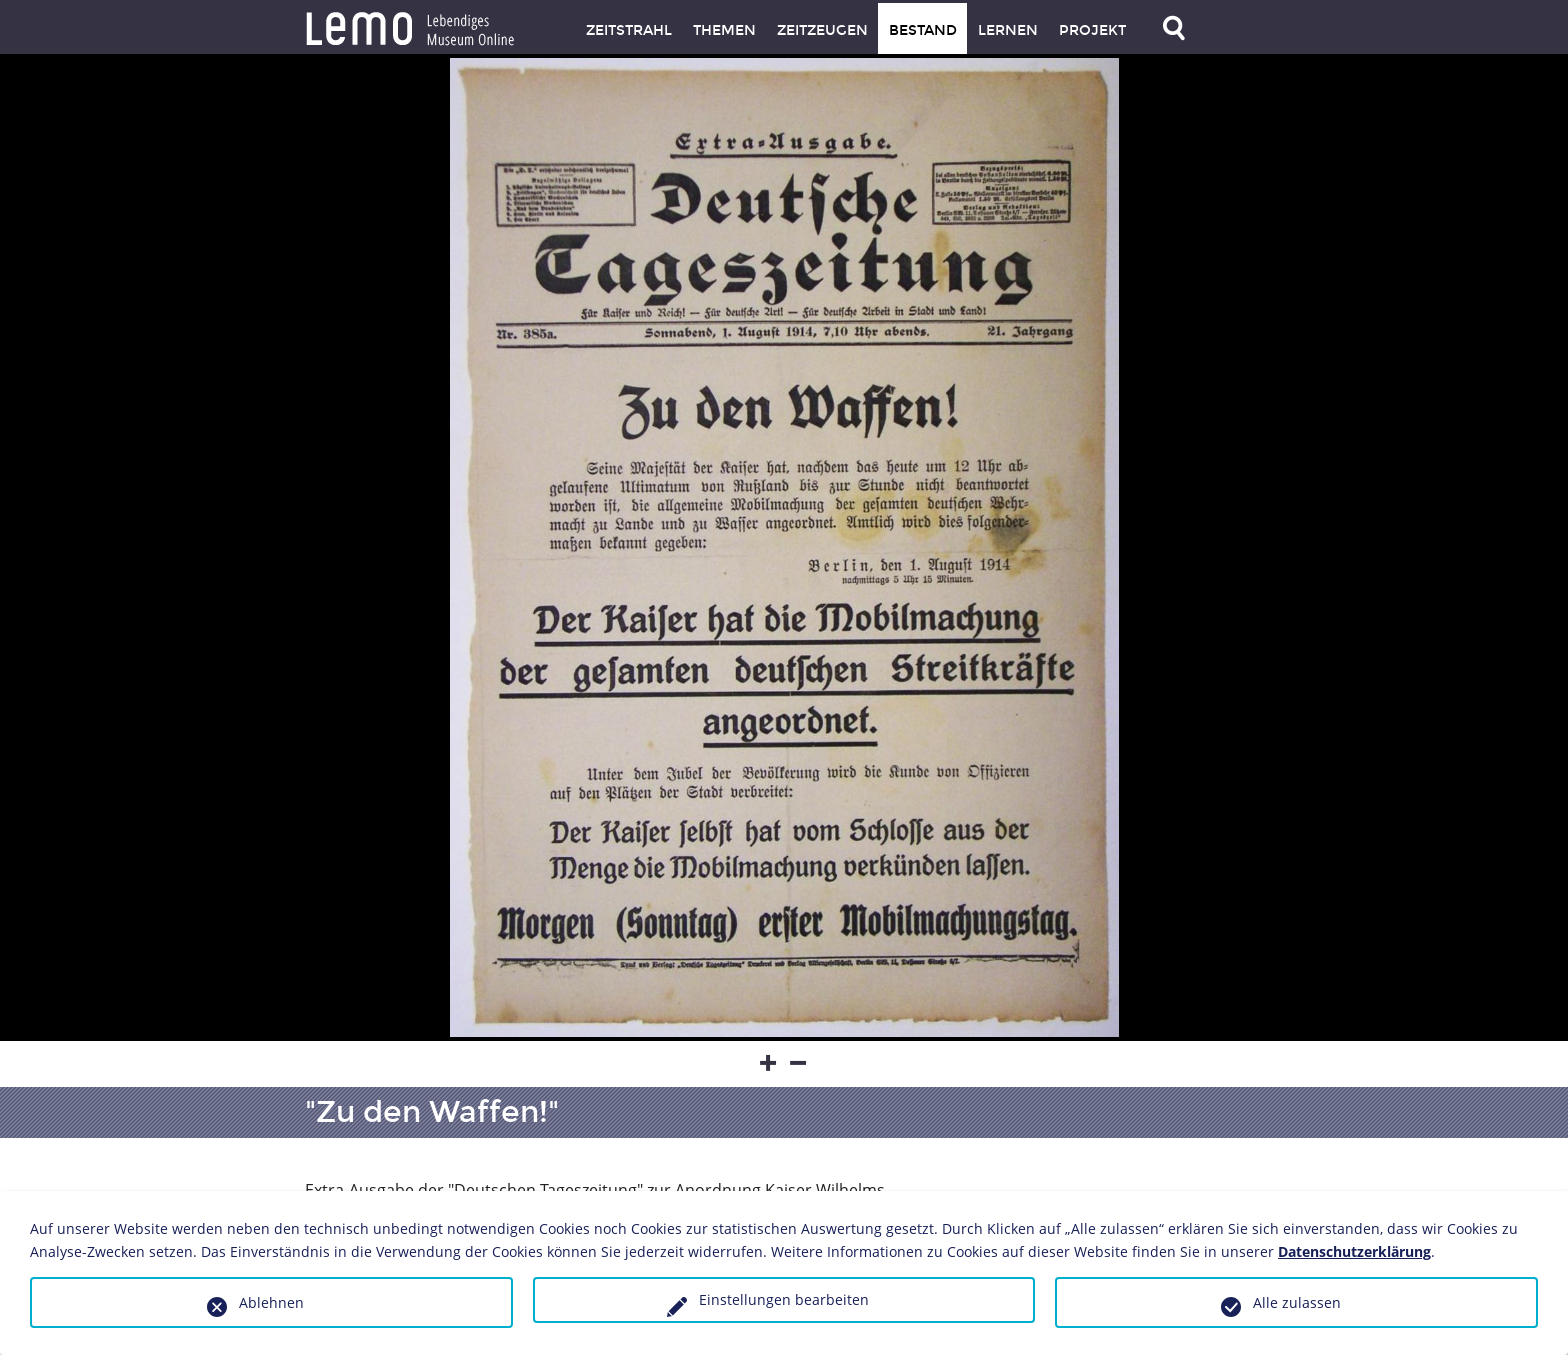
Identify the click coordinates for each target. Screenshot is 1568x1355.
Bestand (923, 30)
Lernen (1008, 30)
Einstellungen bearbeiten (784, 1299)
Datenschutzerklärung (1354, 1251)
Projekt (1092, 30)
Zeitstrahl (629, 30)
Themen (724, 30)
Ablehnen (271, 1302)
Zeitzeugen (822, 30)
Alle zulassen (1297, 1302)
